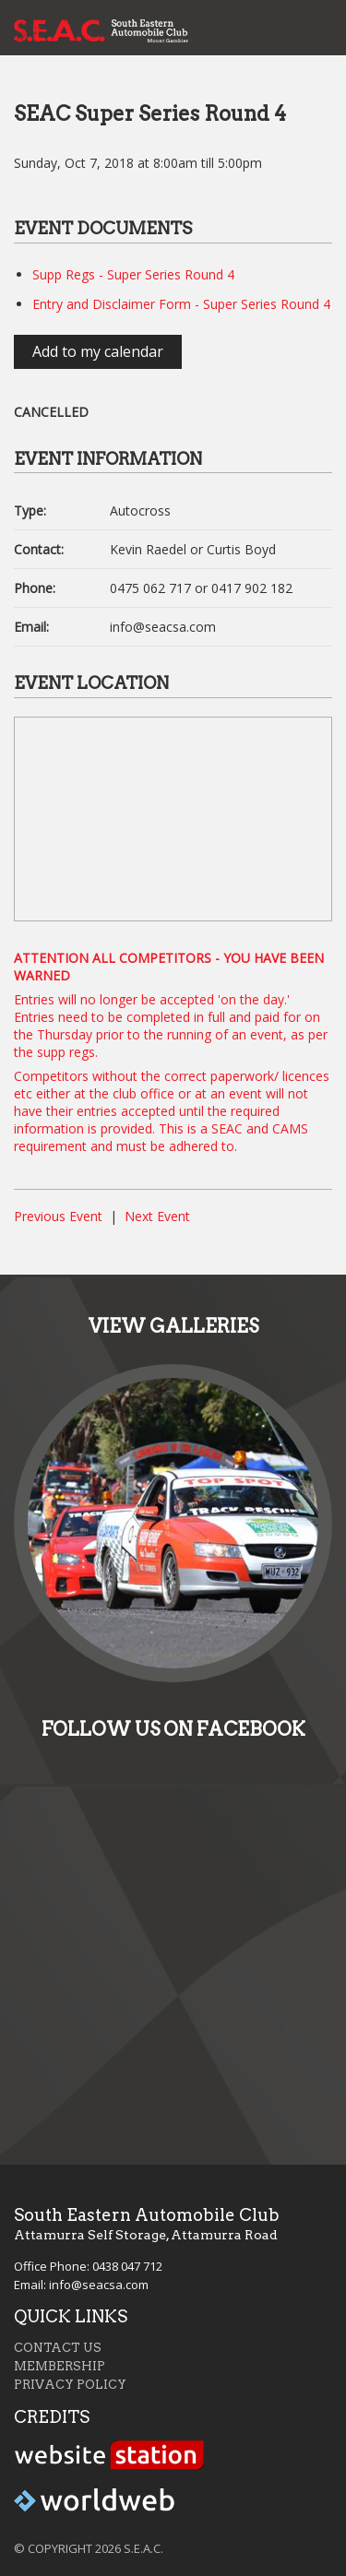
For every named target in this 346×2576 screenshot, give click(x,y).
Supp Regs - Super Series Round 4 (133, 274)
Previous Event (58, 1216)
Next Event (157, 1216)
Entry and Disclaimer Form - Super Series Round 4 (181, 304)
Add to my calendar (97, 351)
